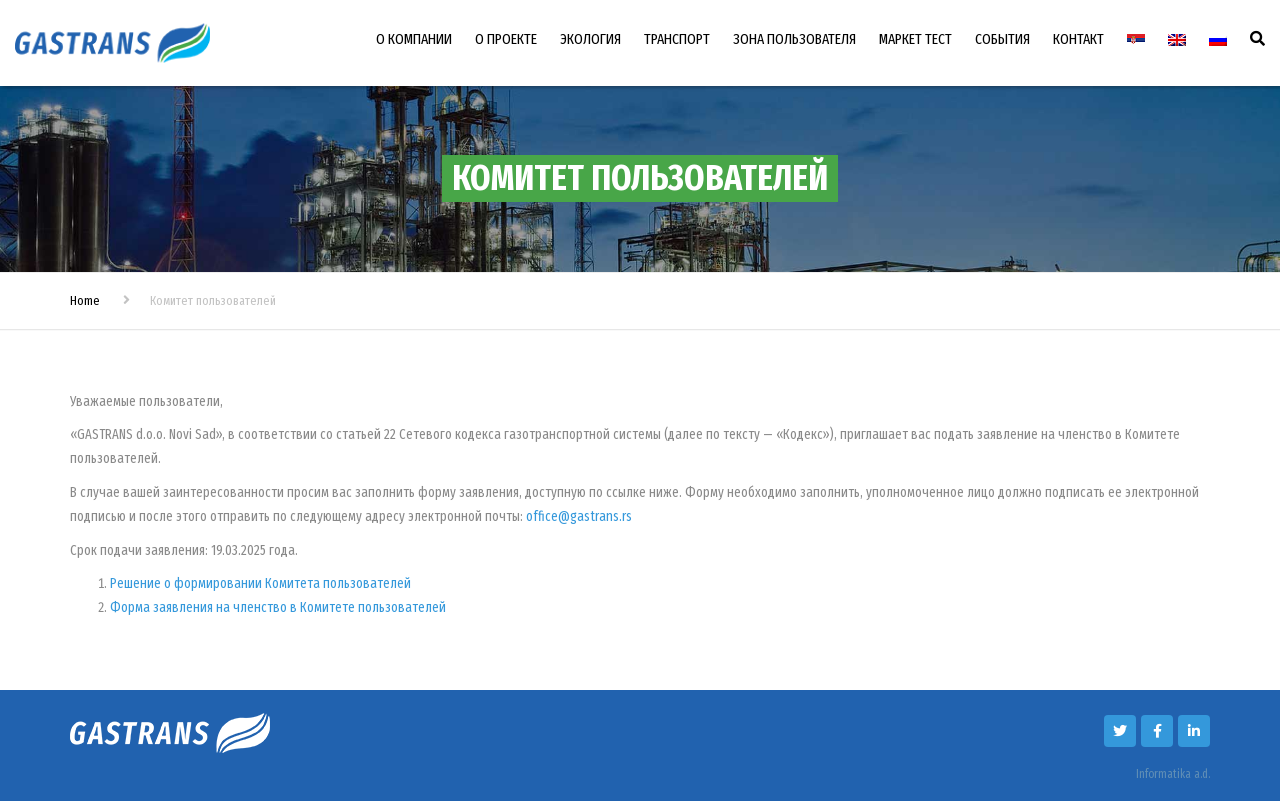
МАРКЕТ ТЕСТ (915, 39)
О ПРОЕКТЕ (506, 39)
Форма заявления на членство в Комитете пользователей (278, 607)
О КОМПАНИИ (414, 39)
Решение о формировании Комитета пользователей (260, 583)
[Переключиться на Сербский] (1136, 40)
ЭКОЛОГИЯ (590, 39)
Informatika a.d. (1173, 774)
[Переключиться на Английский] (1177, 40)
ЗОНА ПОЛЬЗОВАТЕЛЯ (794, 39)
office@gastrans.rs (579, 516)
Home (85, 300)
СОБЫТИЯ (1002, 39)
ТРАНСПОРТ (677, 39)
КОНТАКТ (1078, 39)
